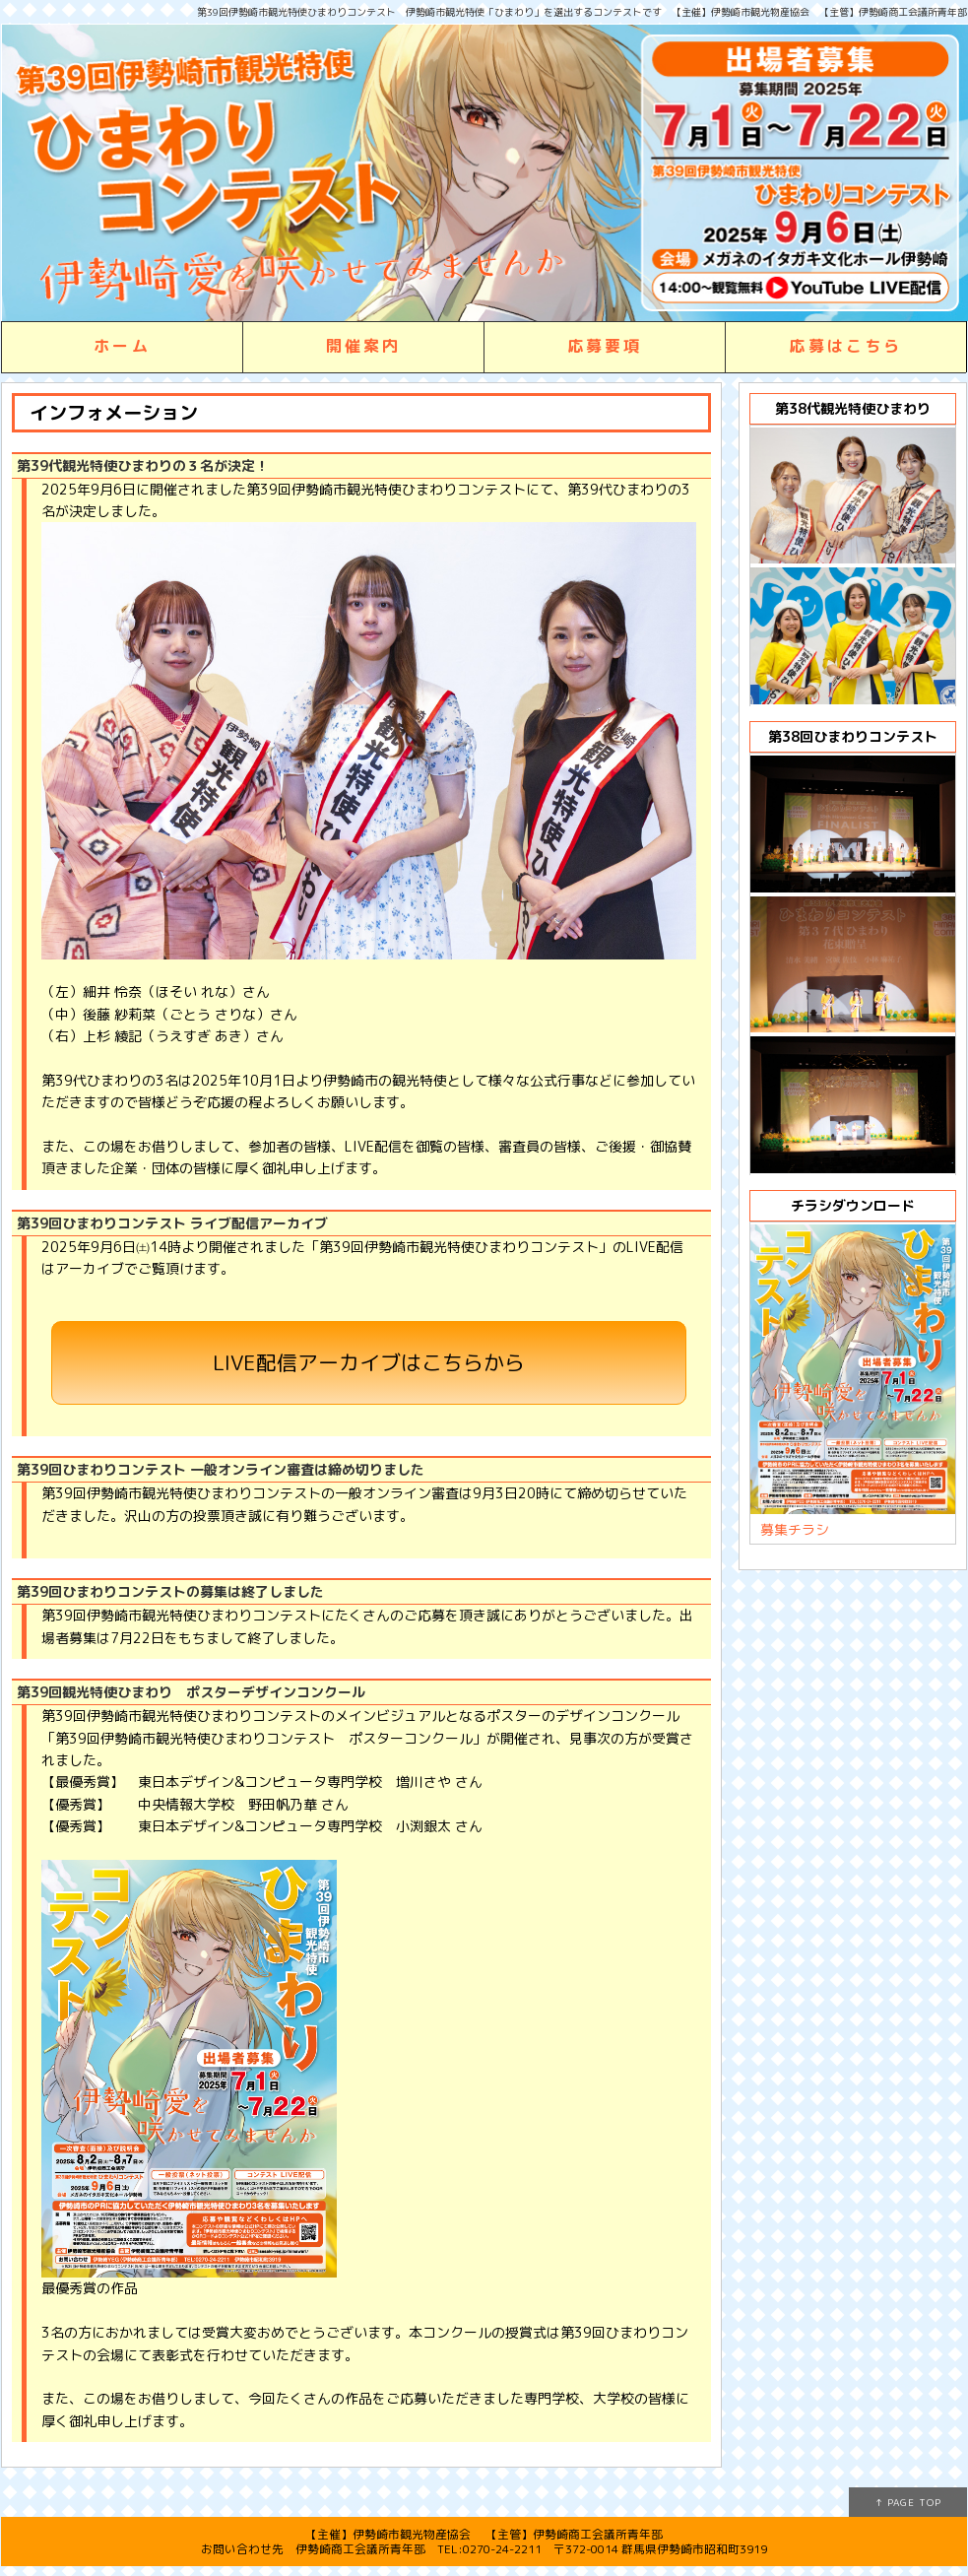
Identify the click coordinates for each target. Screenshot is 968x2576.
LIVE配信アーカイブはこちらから (369, 1362)
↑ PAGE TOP (908, 2502)
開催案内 (364, 346)
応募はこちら (845, 346)
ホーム (122, 346)
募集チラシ (794, 1529)
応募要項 (605, 346)
